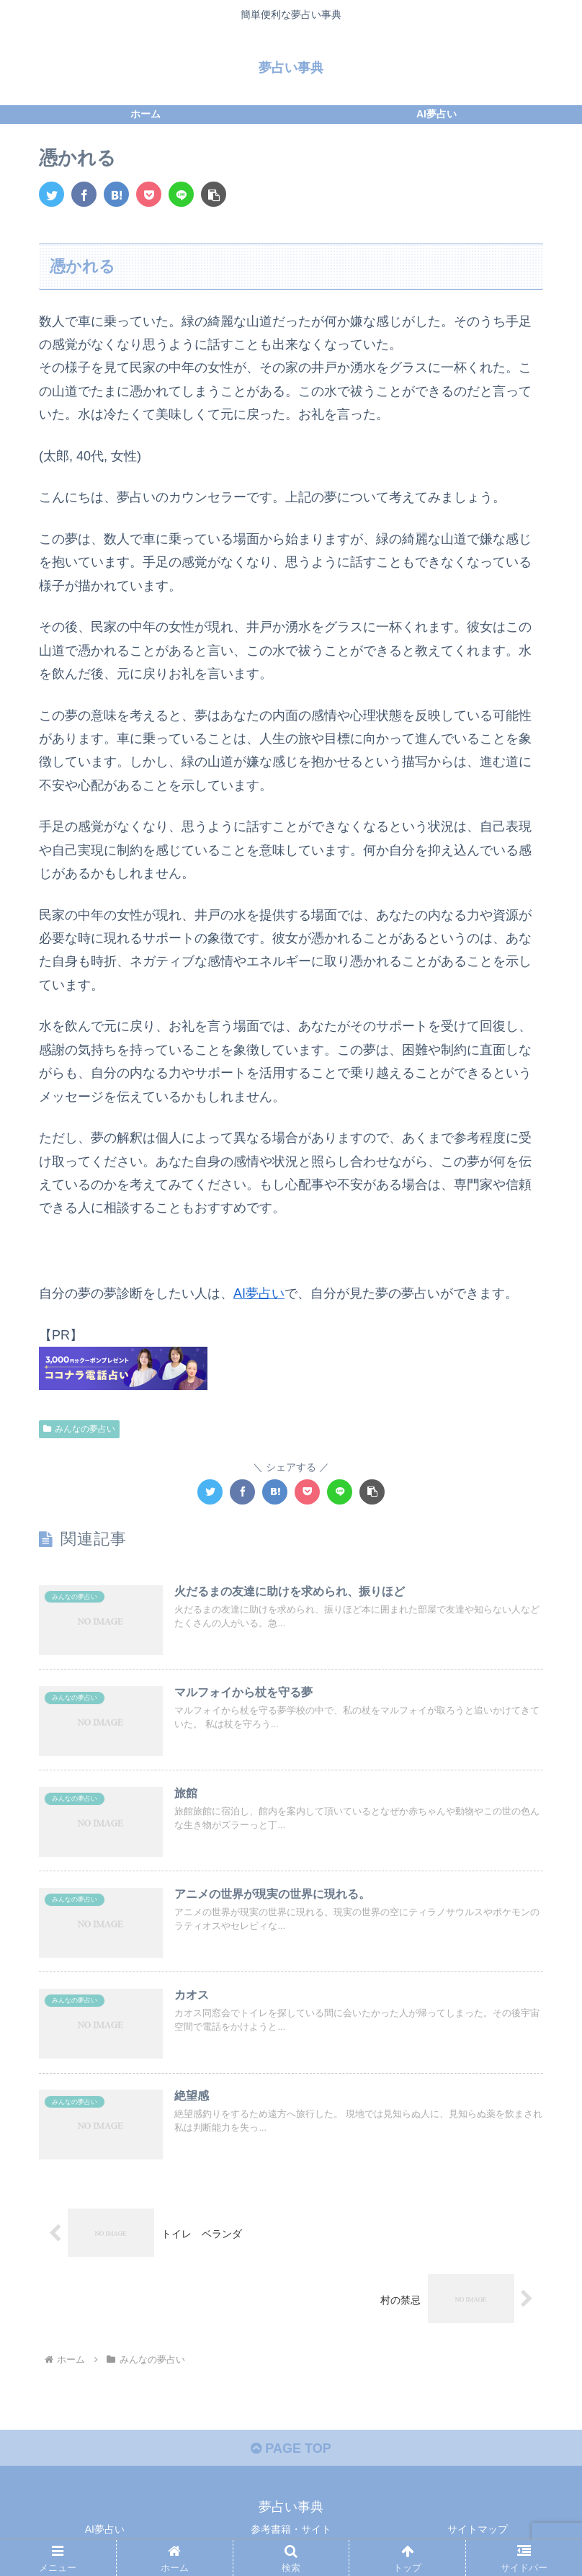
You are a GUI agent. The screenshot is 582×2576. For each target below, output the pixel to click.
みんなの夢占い (79, 1429)
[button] (213, 194)
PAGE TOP (291, 2448)
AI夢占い (259, 1293)
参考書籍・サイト (291, 2529)
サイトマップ (477, 2529)
